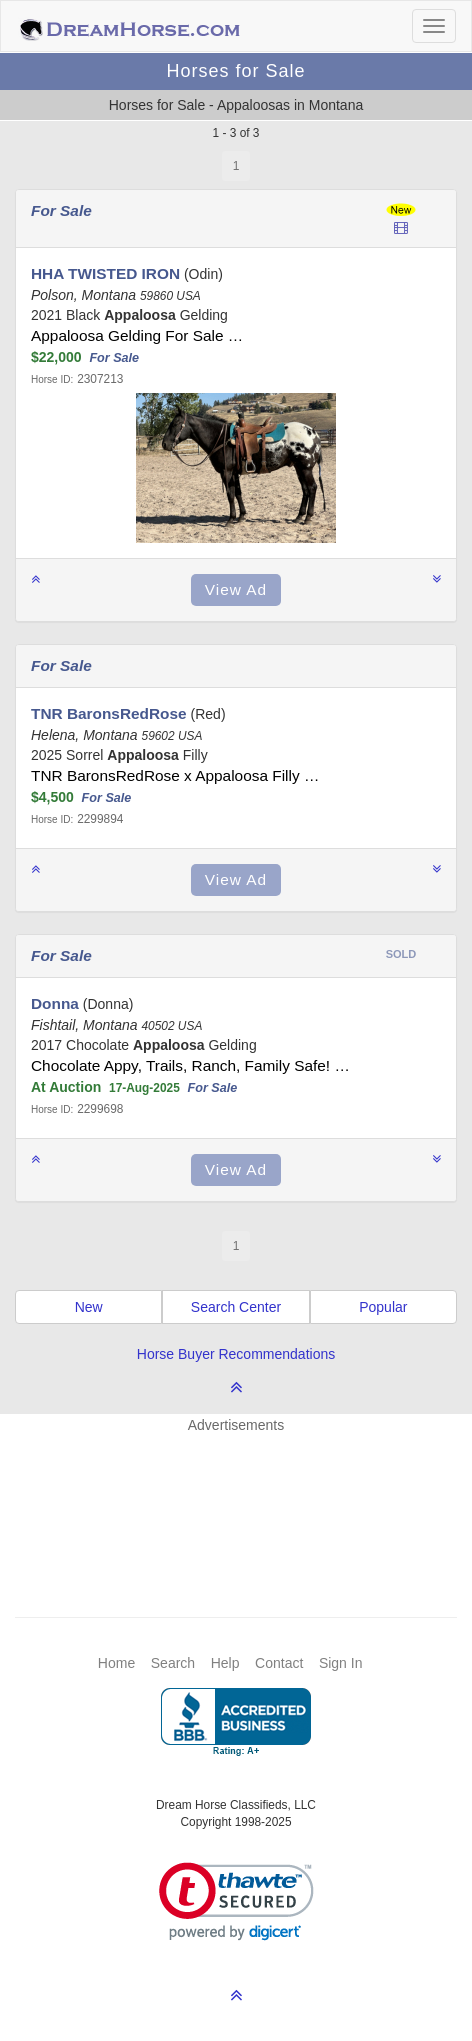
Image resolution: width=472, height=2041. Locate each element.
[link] (236, 1901)
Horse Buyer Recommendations (236, 1354)
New (89, 1307)
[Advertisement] (246, 1495)
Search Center (236, 1307)
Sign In (341, 1663)
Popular (383, 1307)
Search (173, 1663)
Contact (279, 1663)
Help (225, 1663)
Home (116, 1663)
